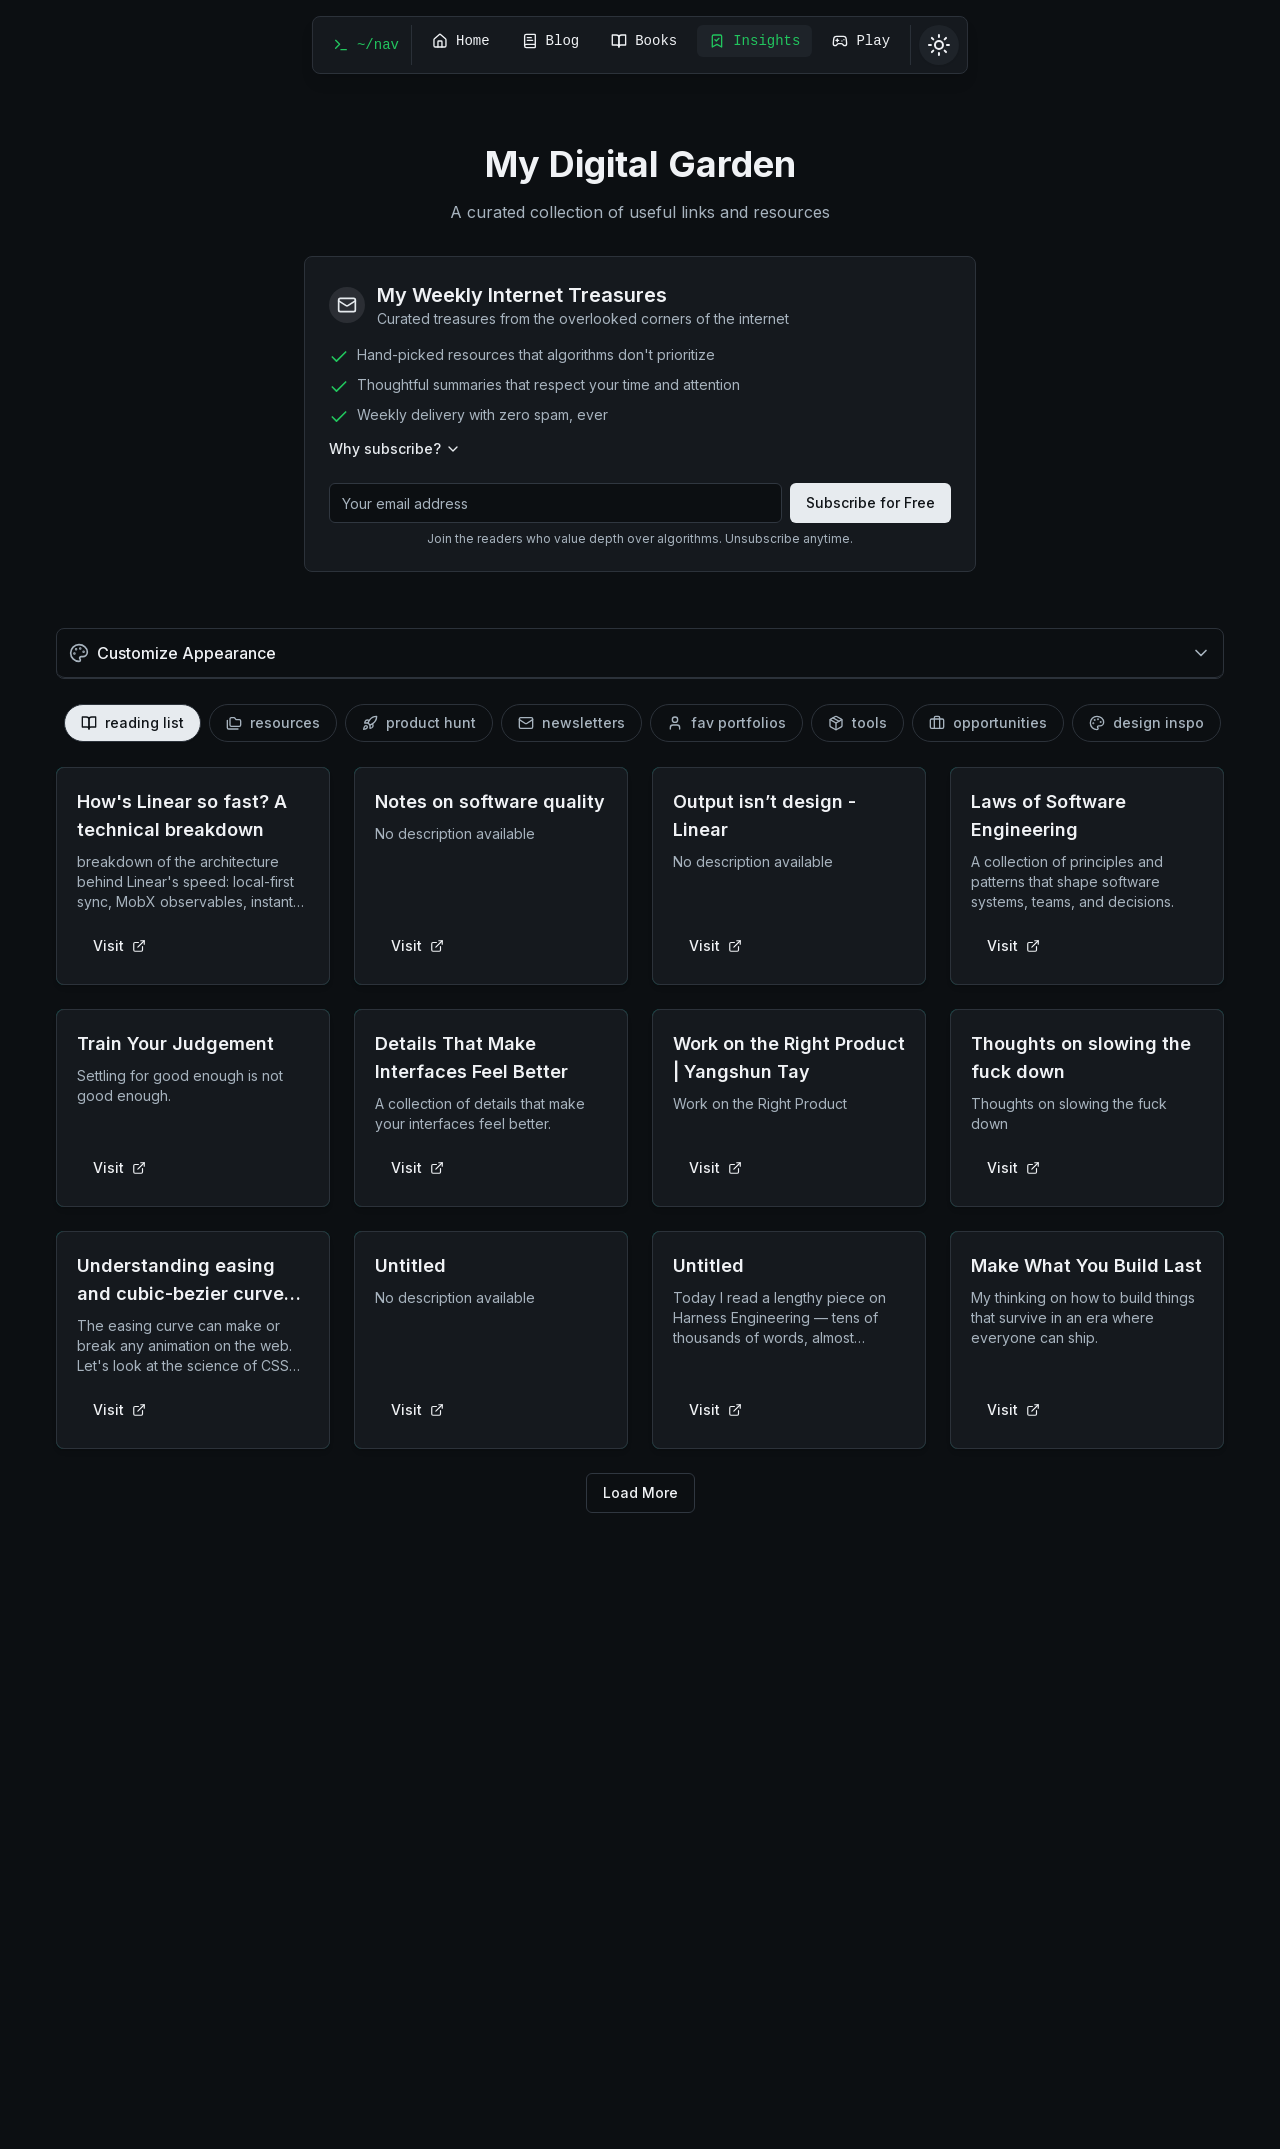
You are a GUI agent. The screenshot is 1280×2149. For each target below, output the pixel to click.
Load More (640, 1492)
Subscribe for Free (870, 502)
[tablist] (640, 723)
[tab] (132, 723)
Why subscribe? (395, 448)
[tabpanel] (640, 1140)
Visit (119, 945)
